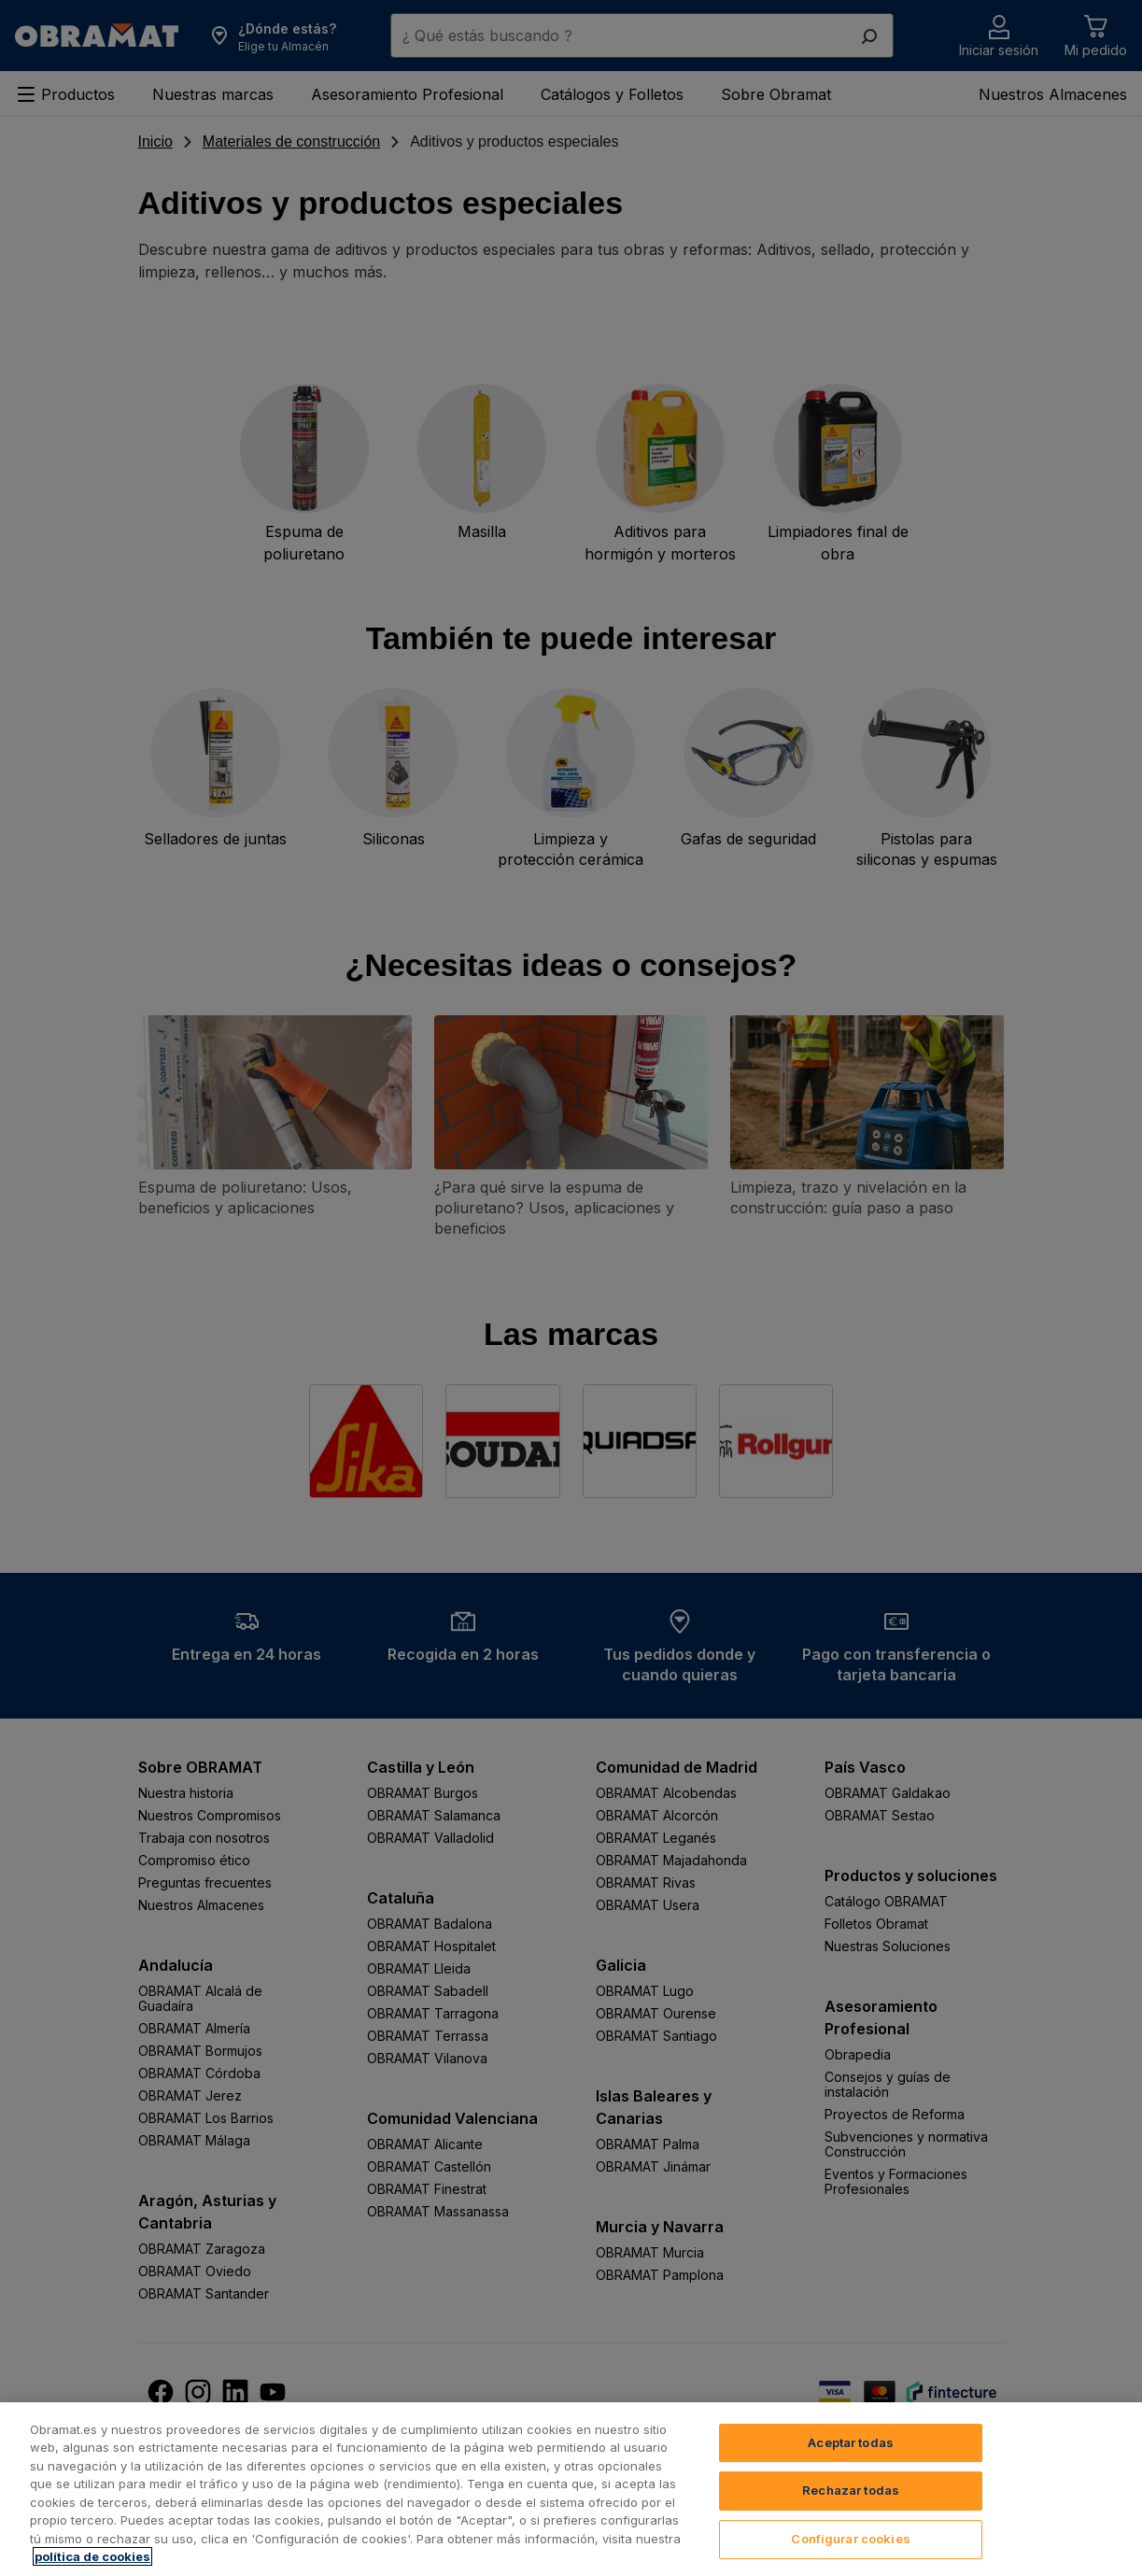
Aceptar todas (851, 2469)
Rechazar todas (850, 2518)
